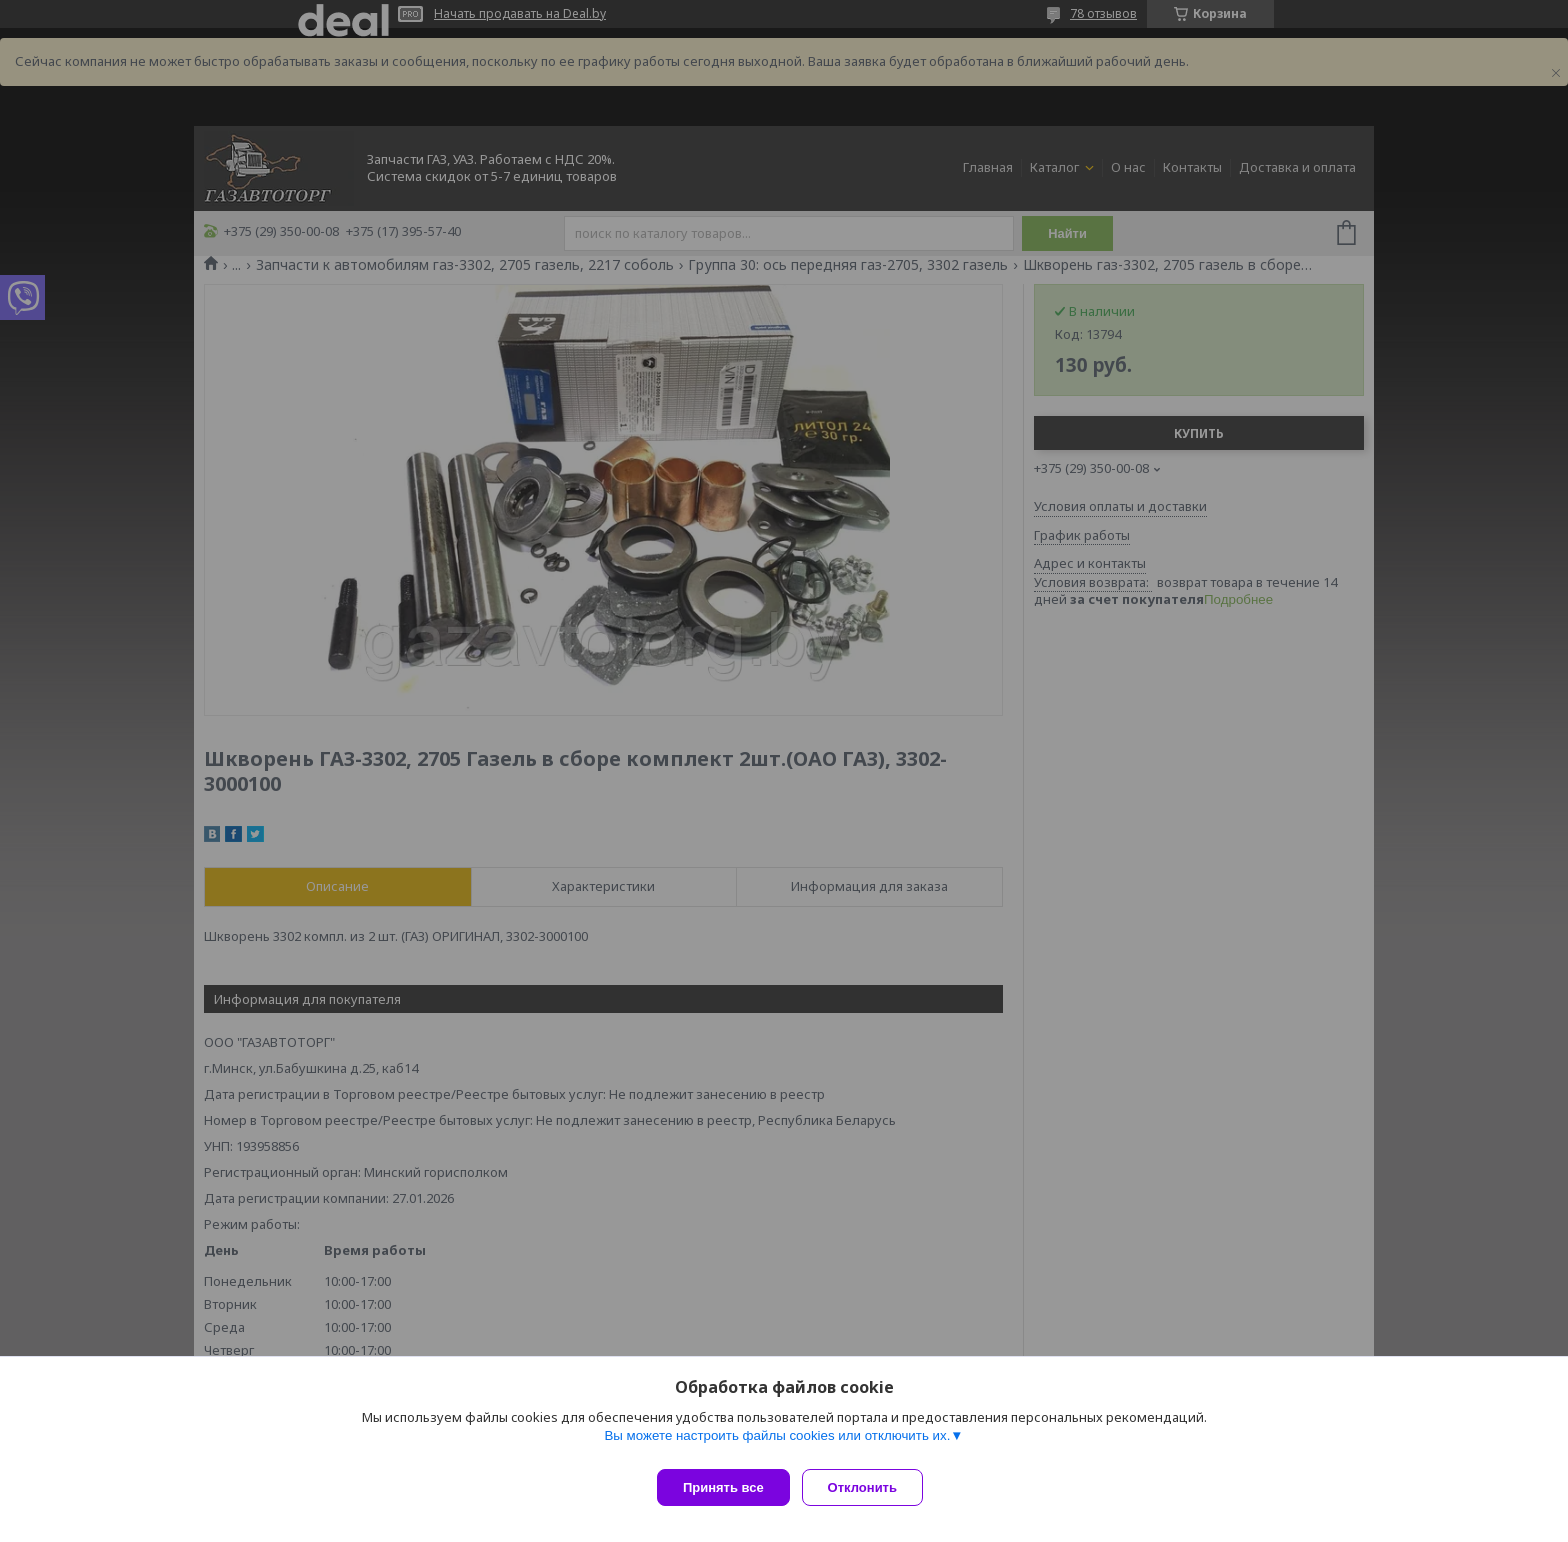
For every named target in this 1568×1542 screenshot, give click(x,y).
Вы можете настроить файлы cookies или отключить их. (777, 1443)
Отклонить (870, 1487)
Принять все (723, 1487)
